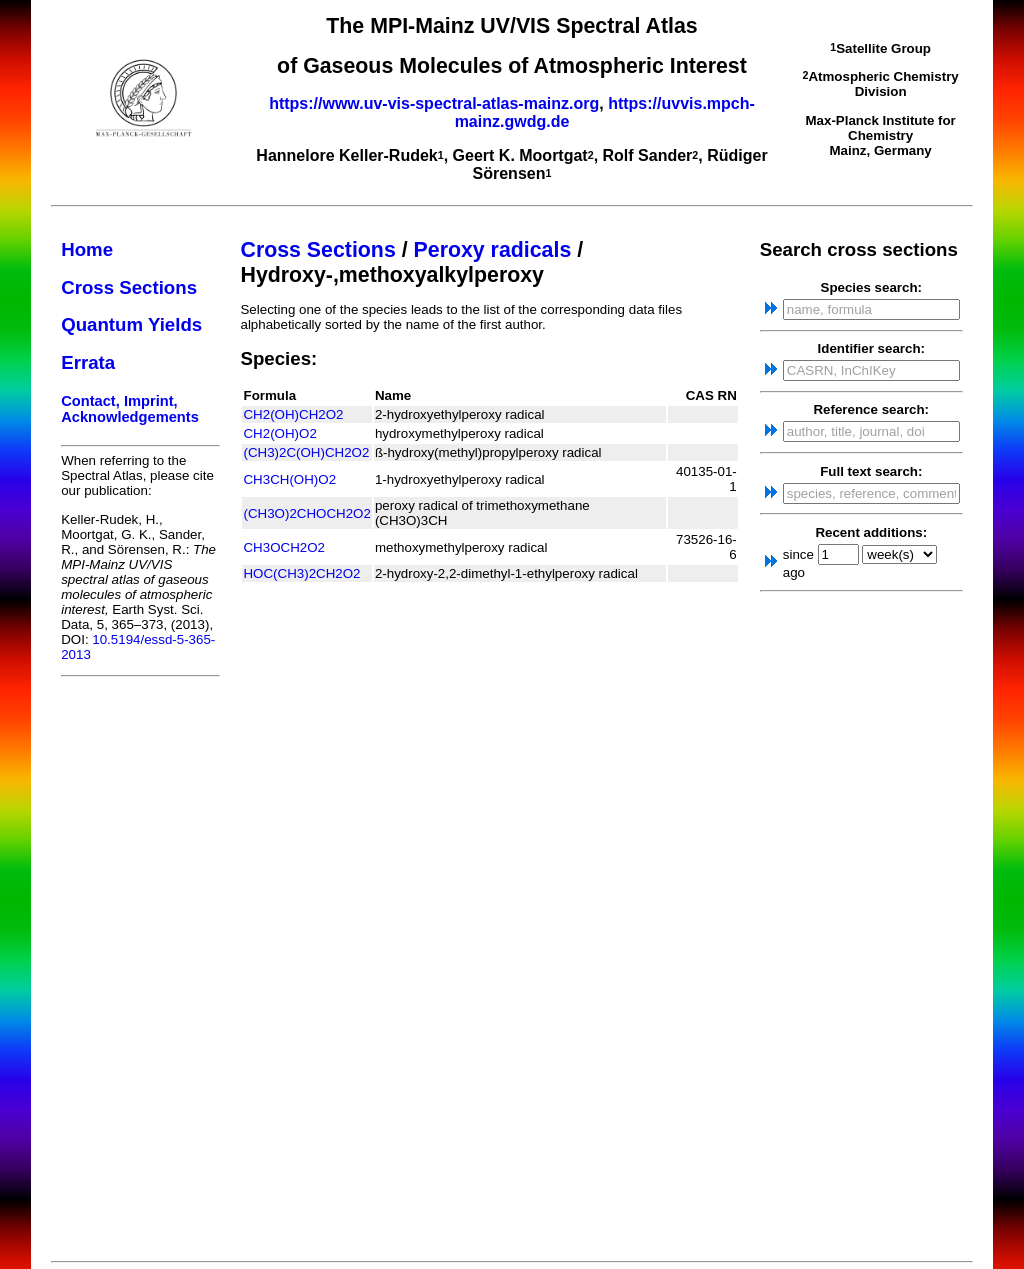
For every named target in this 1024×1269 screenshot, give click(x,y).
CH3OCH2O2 (283, 547)
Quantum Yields (131, 324)
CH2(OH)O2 (279, 433)
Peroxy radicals (493, 250)
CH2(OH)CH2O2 (293, 414)
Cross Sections (129, 287)
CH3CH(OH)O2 (289, 479)
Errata (88, 362)
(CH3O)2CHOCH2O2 (306, 513)
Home (87, 249)
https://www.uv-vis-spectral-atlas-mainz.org (434, 103)
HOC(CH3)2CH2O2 (301, 573)
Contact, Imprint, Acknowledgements (130, 409)
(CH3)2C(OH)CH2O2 (306, 452)
